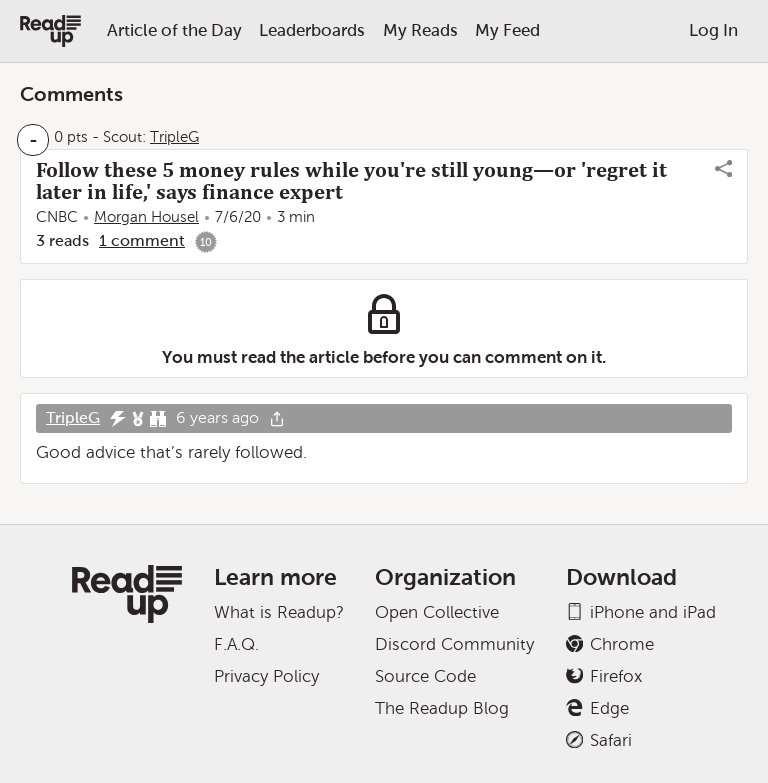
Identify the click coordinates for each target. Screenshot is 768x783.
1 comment (142, 240)
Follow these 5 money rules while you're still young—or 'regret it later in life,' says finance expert (351, 181)
